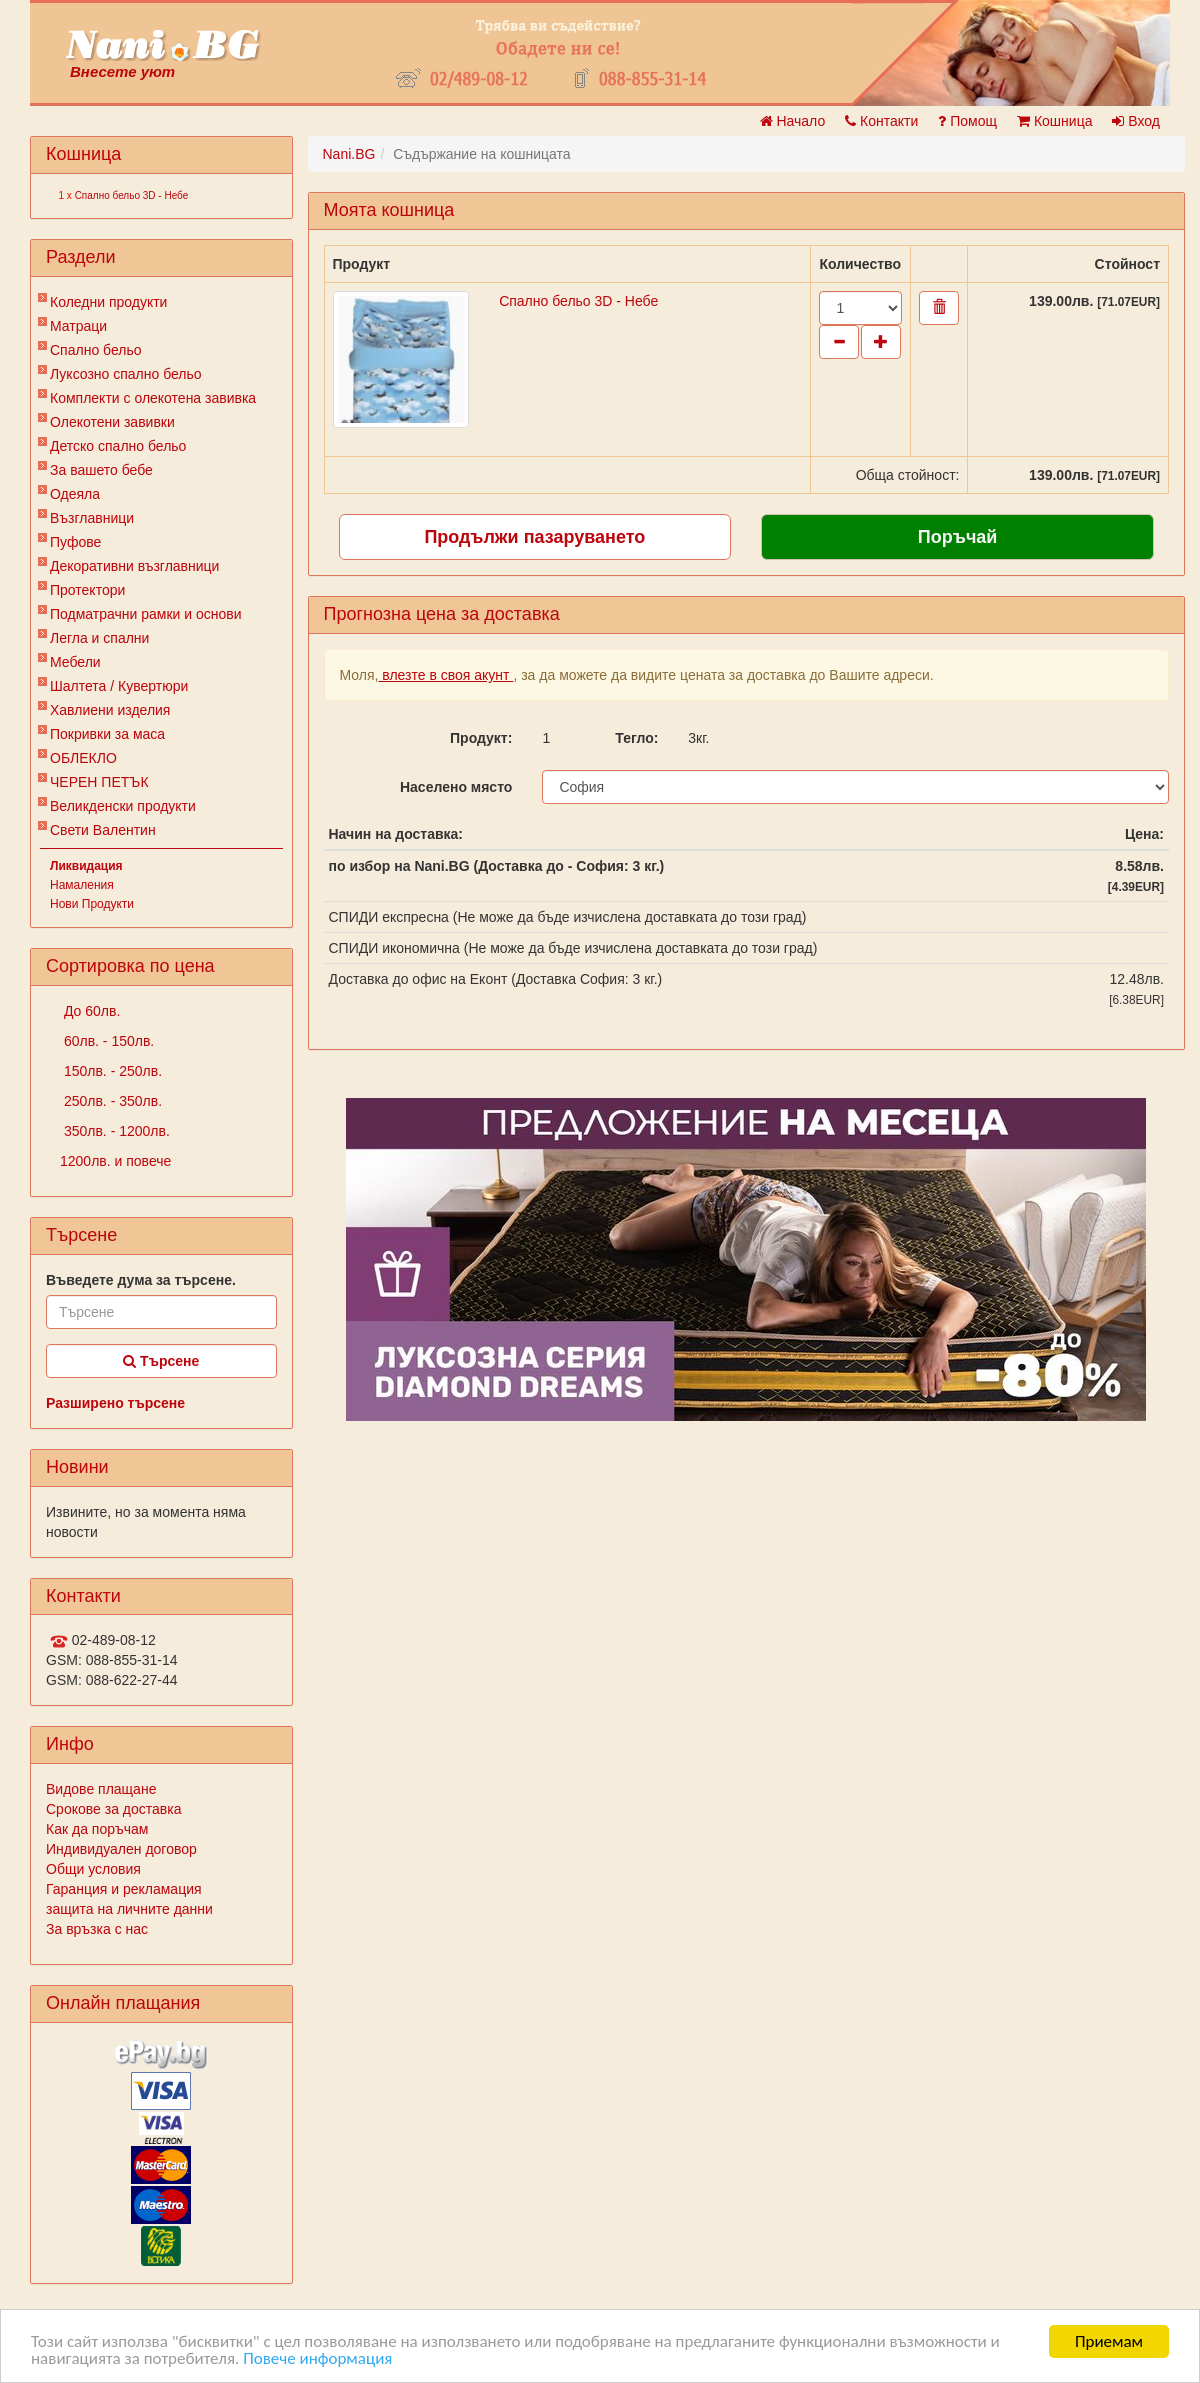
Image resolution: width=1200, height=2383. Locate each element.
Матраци (78, 326)
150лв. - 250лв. (111, 1071)
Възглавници (92, 518)
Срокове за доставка (113, 1809)
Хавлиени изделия (110, 710)
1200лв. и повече (115, 1161)
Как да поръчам (97, 1829)
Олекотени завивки (112, 422)
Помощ (967, 121)
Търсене (161, 1361)
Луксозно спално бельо (126, 374)
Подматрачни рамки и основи (146, 614)
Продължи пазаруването (534, 537)
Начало (793, 121)
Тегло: (636, 738)
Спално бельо (96, 350)
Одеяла (75, 494)
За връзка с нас (97, 1929)
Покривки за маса (107, 734)
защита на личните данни (129, 1909)
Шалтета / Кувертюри (119, 686)
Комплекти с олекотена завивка (153, 398)
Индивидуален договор (121, 1849)
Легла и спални (99, 638)
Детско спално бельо (118, 446)
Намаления (82, 885)
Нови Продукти (92, 904)
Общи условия (93, 1869)
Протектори (87, 590)
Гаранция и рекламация (124, 1889)
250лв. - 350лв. (111, 1101)
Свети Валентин (103, 830)
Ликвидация (86, 866)
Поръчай (958, 537)
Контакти (881, 121)
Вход (1136, 121)
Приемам (1109, 2341)
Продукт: (481, 738)
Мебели (75, 662)
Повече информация (317, 2358)
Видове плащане (101, 1789)
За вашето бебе (101, 470)
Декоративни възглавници (134, 566)
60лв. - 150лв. (107, 1041)
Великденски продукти (123, 806)
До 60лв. (90, 1011)
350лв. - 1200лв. (115, 1131)
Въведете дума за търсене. (141, 1280)
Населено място (456, 787)
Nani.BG (349, 154)
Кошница (1054, 121)
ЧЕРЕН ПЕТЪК (99, 782)
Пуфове (75, 542)
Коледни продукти (108, 302)
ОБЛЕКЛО (83, 758)
